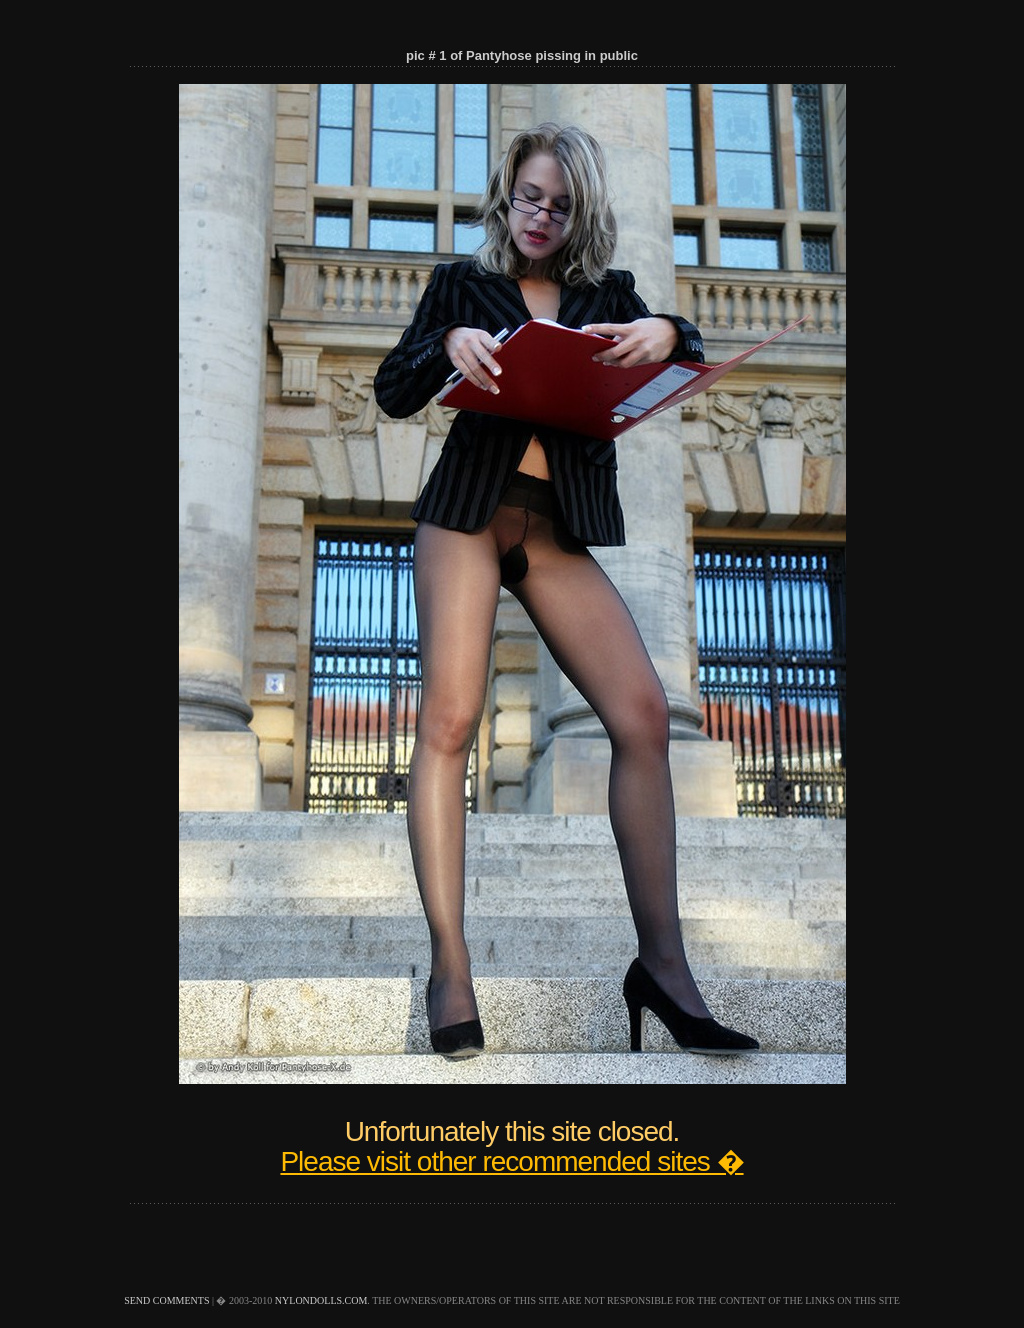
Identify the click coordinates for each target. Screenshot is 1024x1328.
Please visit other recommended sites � (511, 1161)
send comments (166, 1300)
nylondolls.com (321, 1300)
